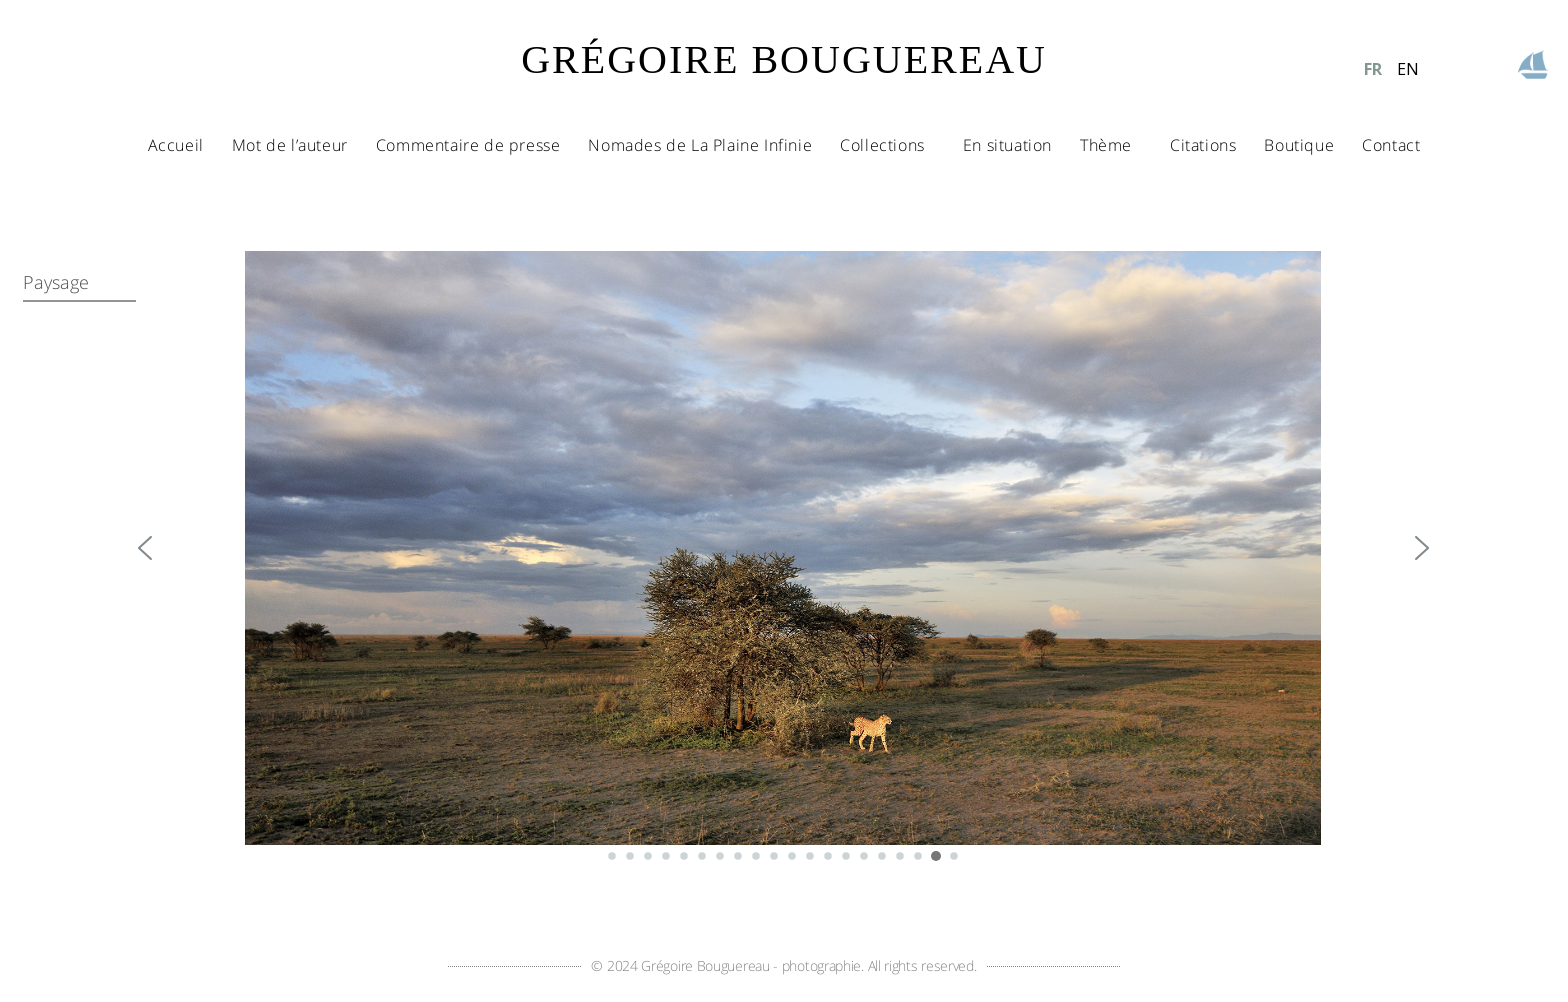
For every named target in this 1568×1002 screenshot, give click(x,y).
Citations (1203, 145)
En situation (1007, 145)
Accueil (176, 145)
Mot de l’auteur (290, 145)
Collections (887, 145)
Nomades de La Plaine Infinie (700, 145)
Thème (1111, 145)
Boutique (1299, 145)
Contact (1391, 145)
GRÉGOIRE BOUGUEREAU (784, 59)
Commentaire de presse (468, 145)
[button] (145, 548)
